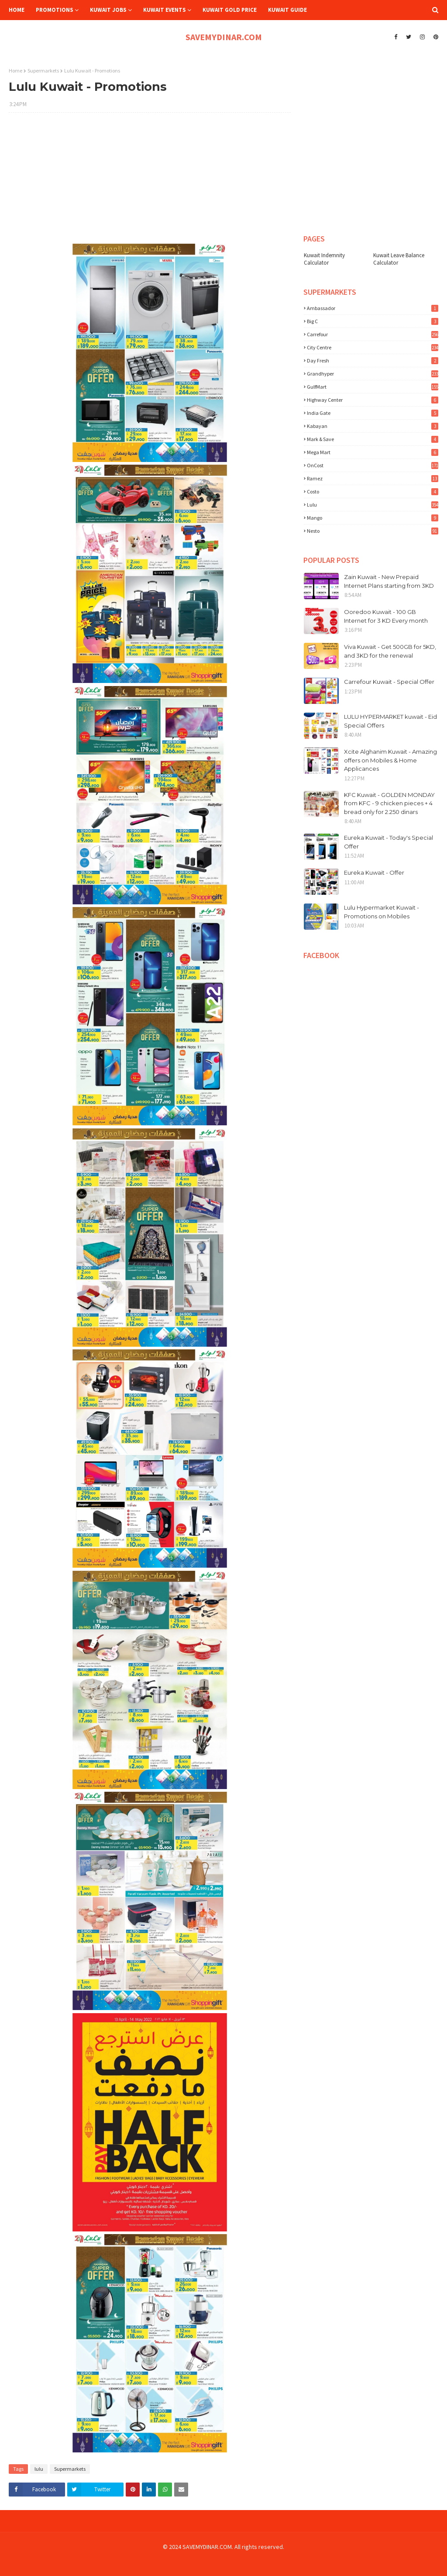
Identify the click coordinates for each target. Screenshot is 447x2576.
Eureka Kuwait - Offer (374, 872)
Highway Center (372, 400)
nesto (372, 531)
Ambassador (372, 308)
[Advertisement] (150, 182)
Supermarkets (43, 70)
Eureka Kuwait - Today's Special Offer (388, 842)
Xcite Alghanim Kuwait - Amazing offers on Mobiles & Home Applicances (390, 760)
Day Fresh (372, 360)
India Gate (372, 413)
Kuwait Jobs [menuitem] (108, 10)
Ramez (372, 478)
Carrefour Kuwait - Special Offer (389, 681)
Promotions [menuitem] (54, 10)
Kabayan (372, 426)
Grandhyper (372, 373)
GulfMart (372, 386)
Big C (372, 321)
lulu (38, 2469)
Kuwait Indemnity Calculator (324, 259)
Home (15, 70)
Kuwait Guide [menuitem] (287, 10)
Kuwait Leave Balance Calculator (398, 259)
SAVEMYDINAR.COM (224, 36)
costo (372, 491)
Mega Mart (372, 452)
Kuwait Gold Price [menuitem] (230, 10)
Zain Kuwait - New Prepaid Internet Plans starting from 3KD (389, 581)
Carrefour (372, 334)
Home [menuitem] (16, 10)
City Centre (372, 347)
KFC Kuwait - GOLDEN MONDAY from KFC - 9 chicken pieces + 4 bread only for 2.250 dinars (389, 803)
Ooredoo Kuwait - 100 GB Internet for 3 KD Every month (386, 616)
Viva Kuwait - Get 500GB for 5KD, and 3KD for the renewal (390, 651)
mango (372, 517)
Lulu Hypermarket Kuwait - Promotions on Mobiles (381, 912)
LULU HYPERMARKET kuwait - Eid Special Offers (390, 721)
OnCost (372, 465)
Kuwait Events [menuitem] (164, 10)
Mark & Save (372, 439)
